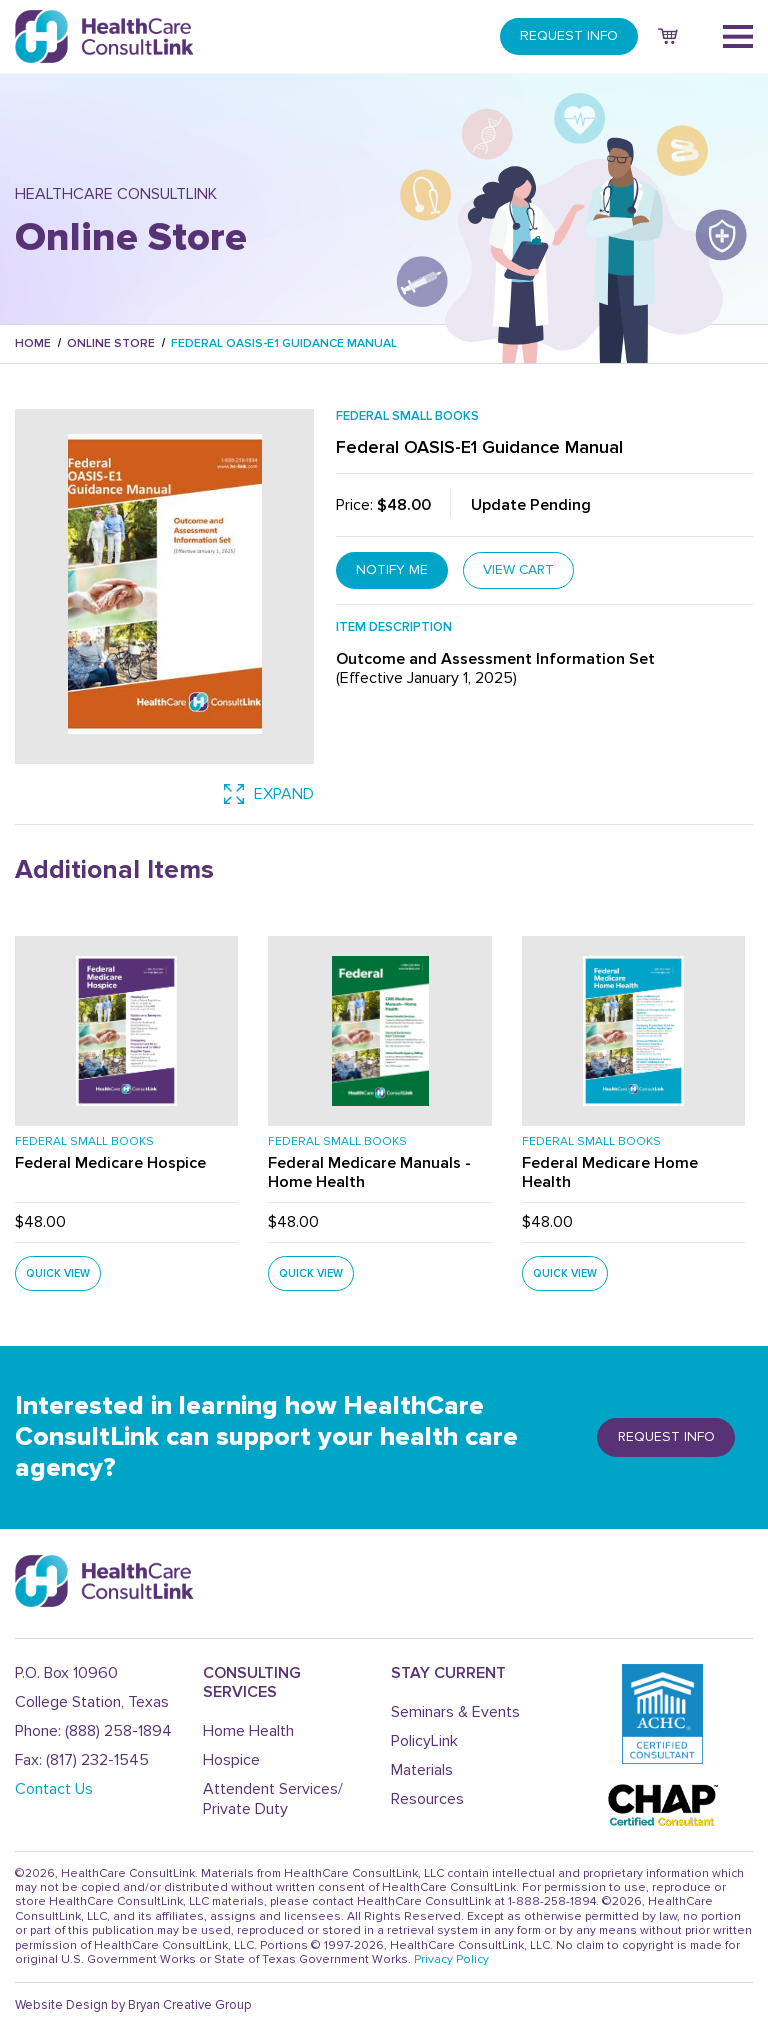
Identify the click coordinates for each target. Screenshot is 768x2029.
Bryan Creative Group (189, 2005)
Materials (422, 1770)
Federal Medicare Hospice (110, 1164)
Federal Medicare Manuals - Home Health (369, 1174)
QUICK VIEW (58, 1273)
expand (269, 794)
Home (33, 343)
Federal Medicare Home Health (610, 1174)
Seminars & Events (455, 1712)
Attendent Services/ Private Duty (273, 1798)
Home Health (248, 1731)
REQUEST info (666, 1437)
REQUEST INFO (569, 35)
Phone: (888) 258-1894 (93, 1731)
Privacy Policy (451, 1959)
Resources (427, 1799)
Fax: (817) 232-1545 (82, 1760)
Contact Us (54, 1789)
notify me (392, 569)
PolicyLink (424, 1741)
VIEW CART (519, 569)
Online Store (111, 343)
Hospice (231, 1760)
